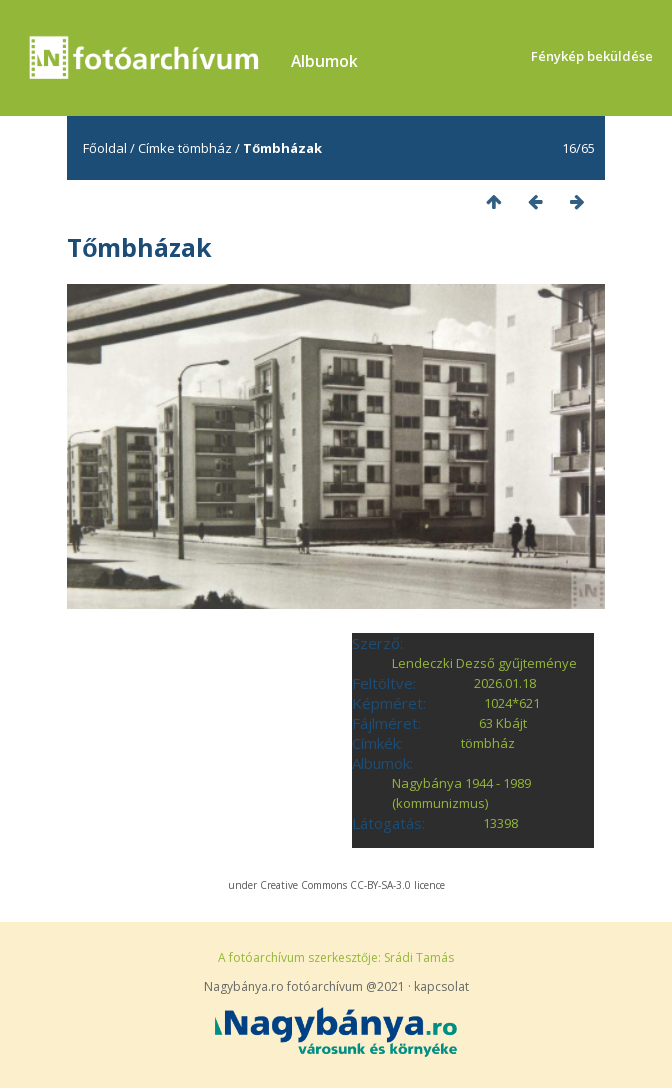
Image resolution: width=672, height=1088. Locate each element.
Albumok (324, 61)
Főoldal (105, 148)
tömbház (205, 148)
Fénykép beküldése (592, 56)
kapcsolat (441, 986)
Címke (156, 148)
